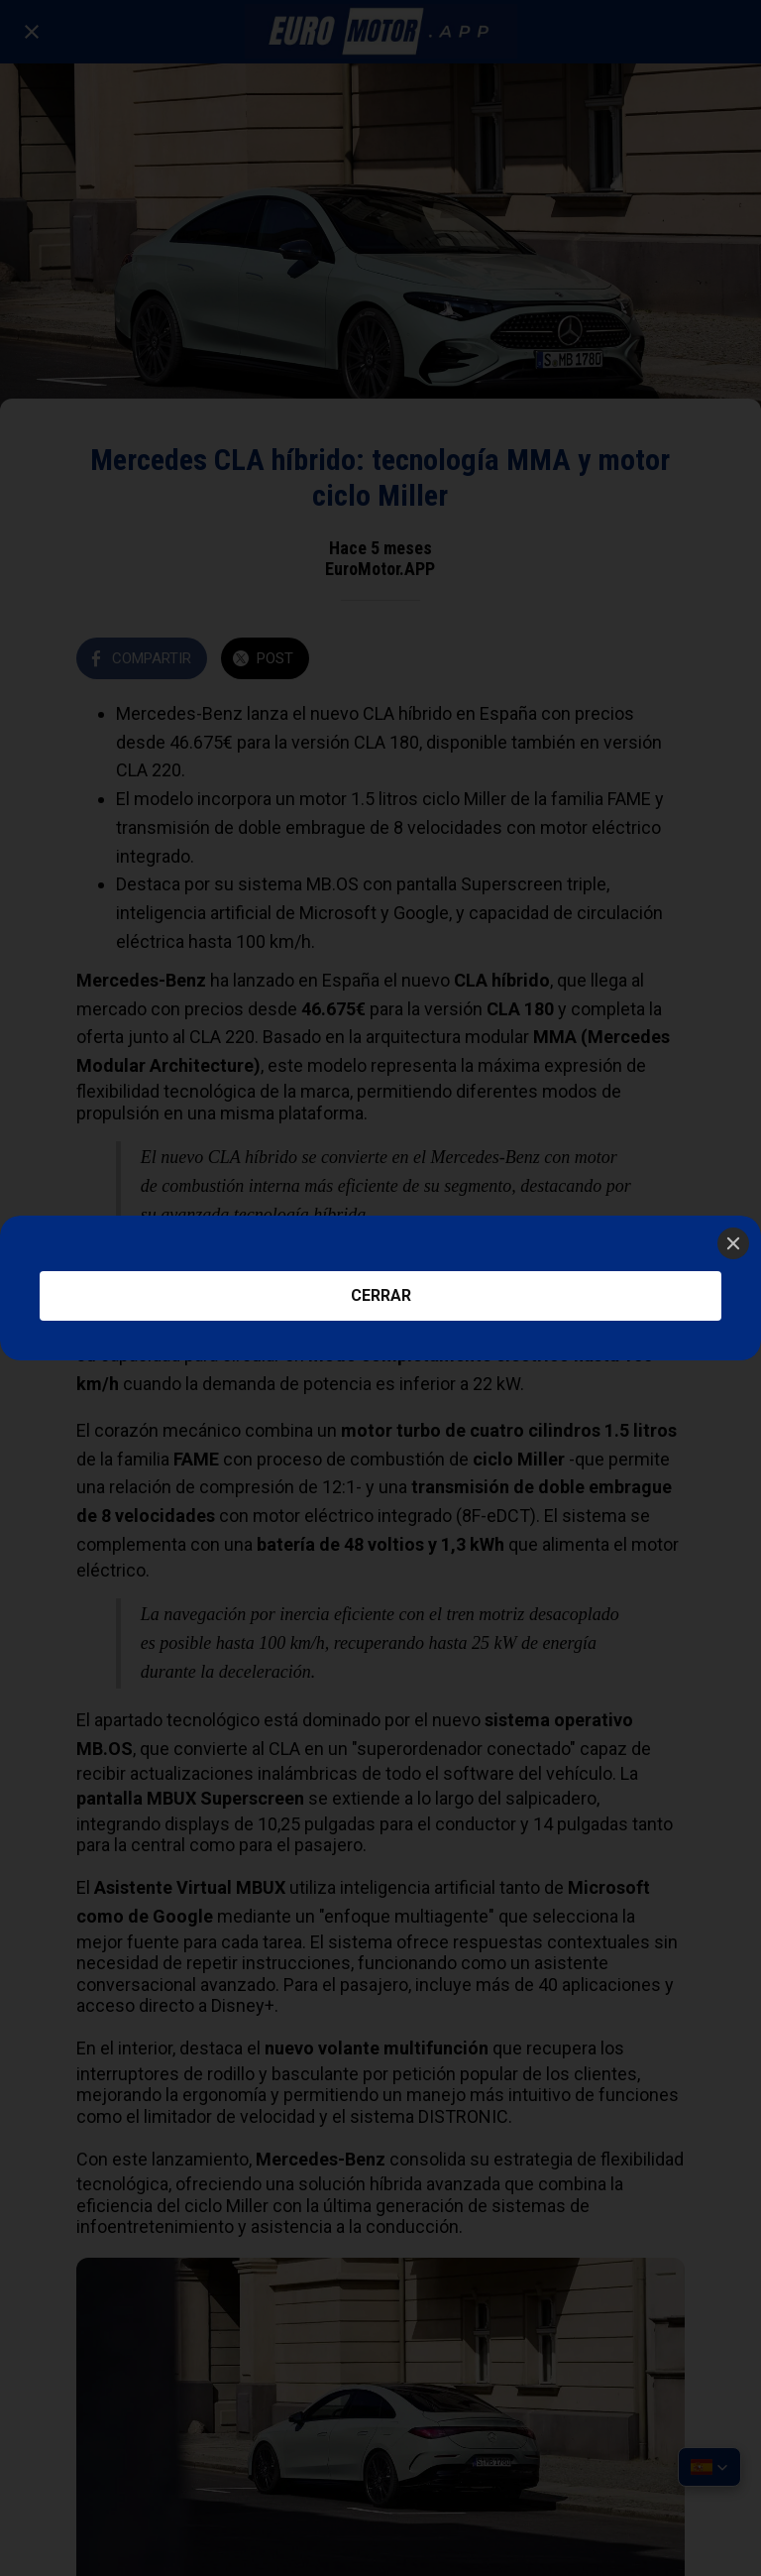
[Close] (733, 1243)
